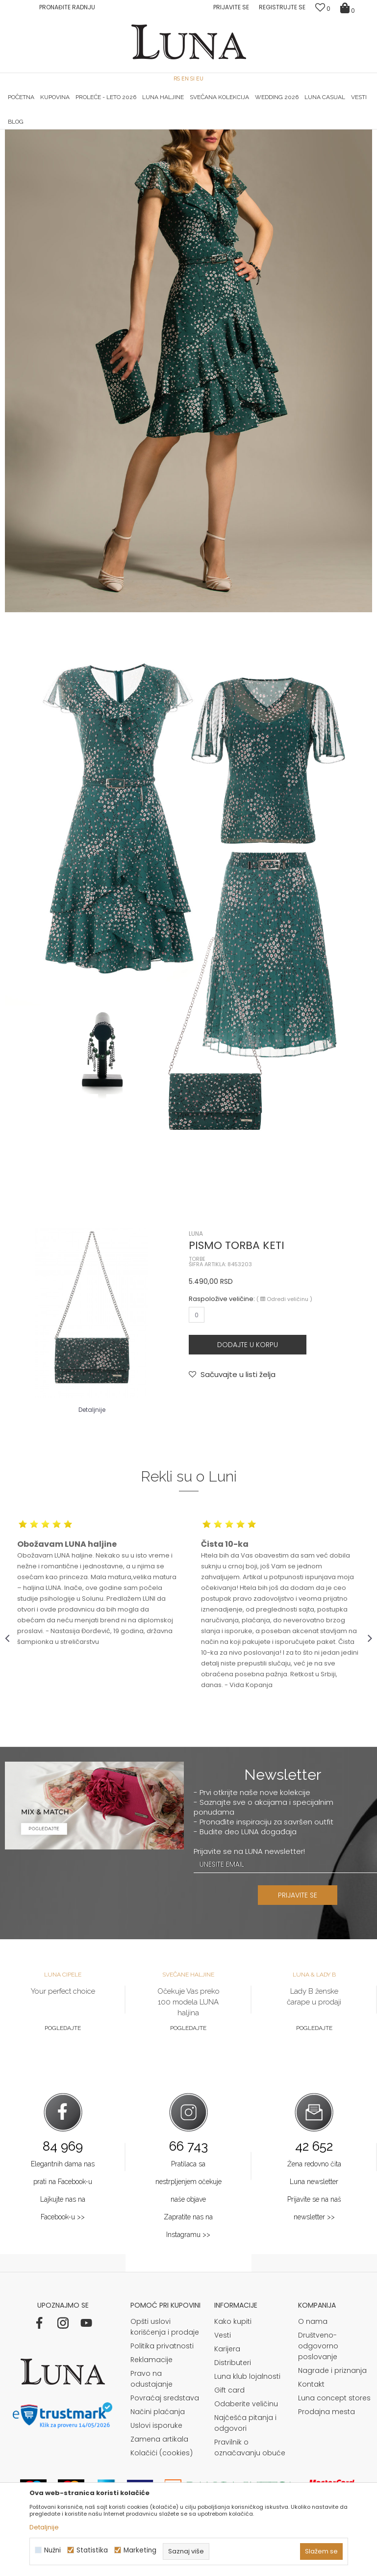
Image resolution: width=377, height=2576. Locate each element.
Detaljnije (44, 2527)
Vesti (222, 2457)
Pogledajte (63, 2150)
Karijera (227, 2471)
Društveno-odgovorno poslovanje (318, 2468)
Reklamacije (151, 2482)
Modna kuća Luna (32, 143)
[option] (66, 130)
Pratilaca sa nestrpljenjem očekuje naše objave (188, 2303)
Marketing (140, 2550)
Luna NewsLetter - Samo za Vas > (195, 129)
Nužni (52, 2550)
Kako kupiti (232, 2443)
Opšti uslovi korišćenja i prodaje (164, 2449)
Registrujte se (282, 7)
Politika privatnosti (162, 2468)
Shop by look (86, 143)
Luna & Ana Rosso (311, 129)
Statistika (92, 2550)
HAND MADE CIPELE (66, 129)
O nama (312, 2443)
